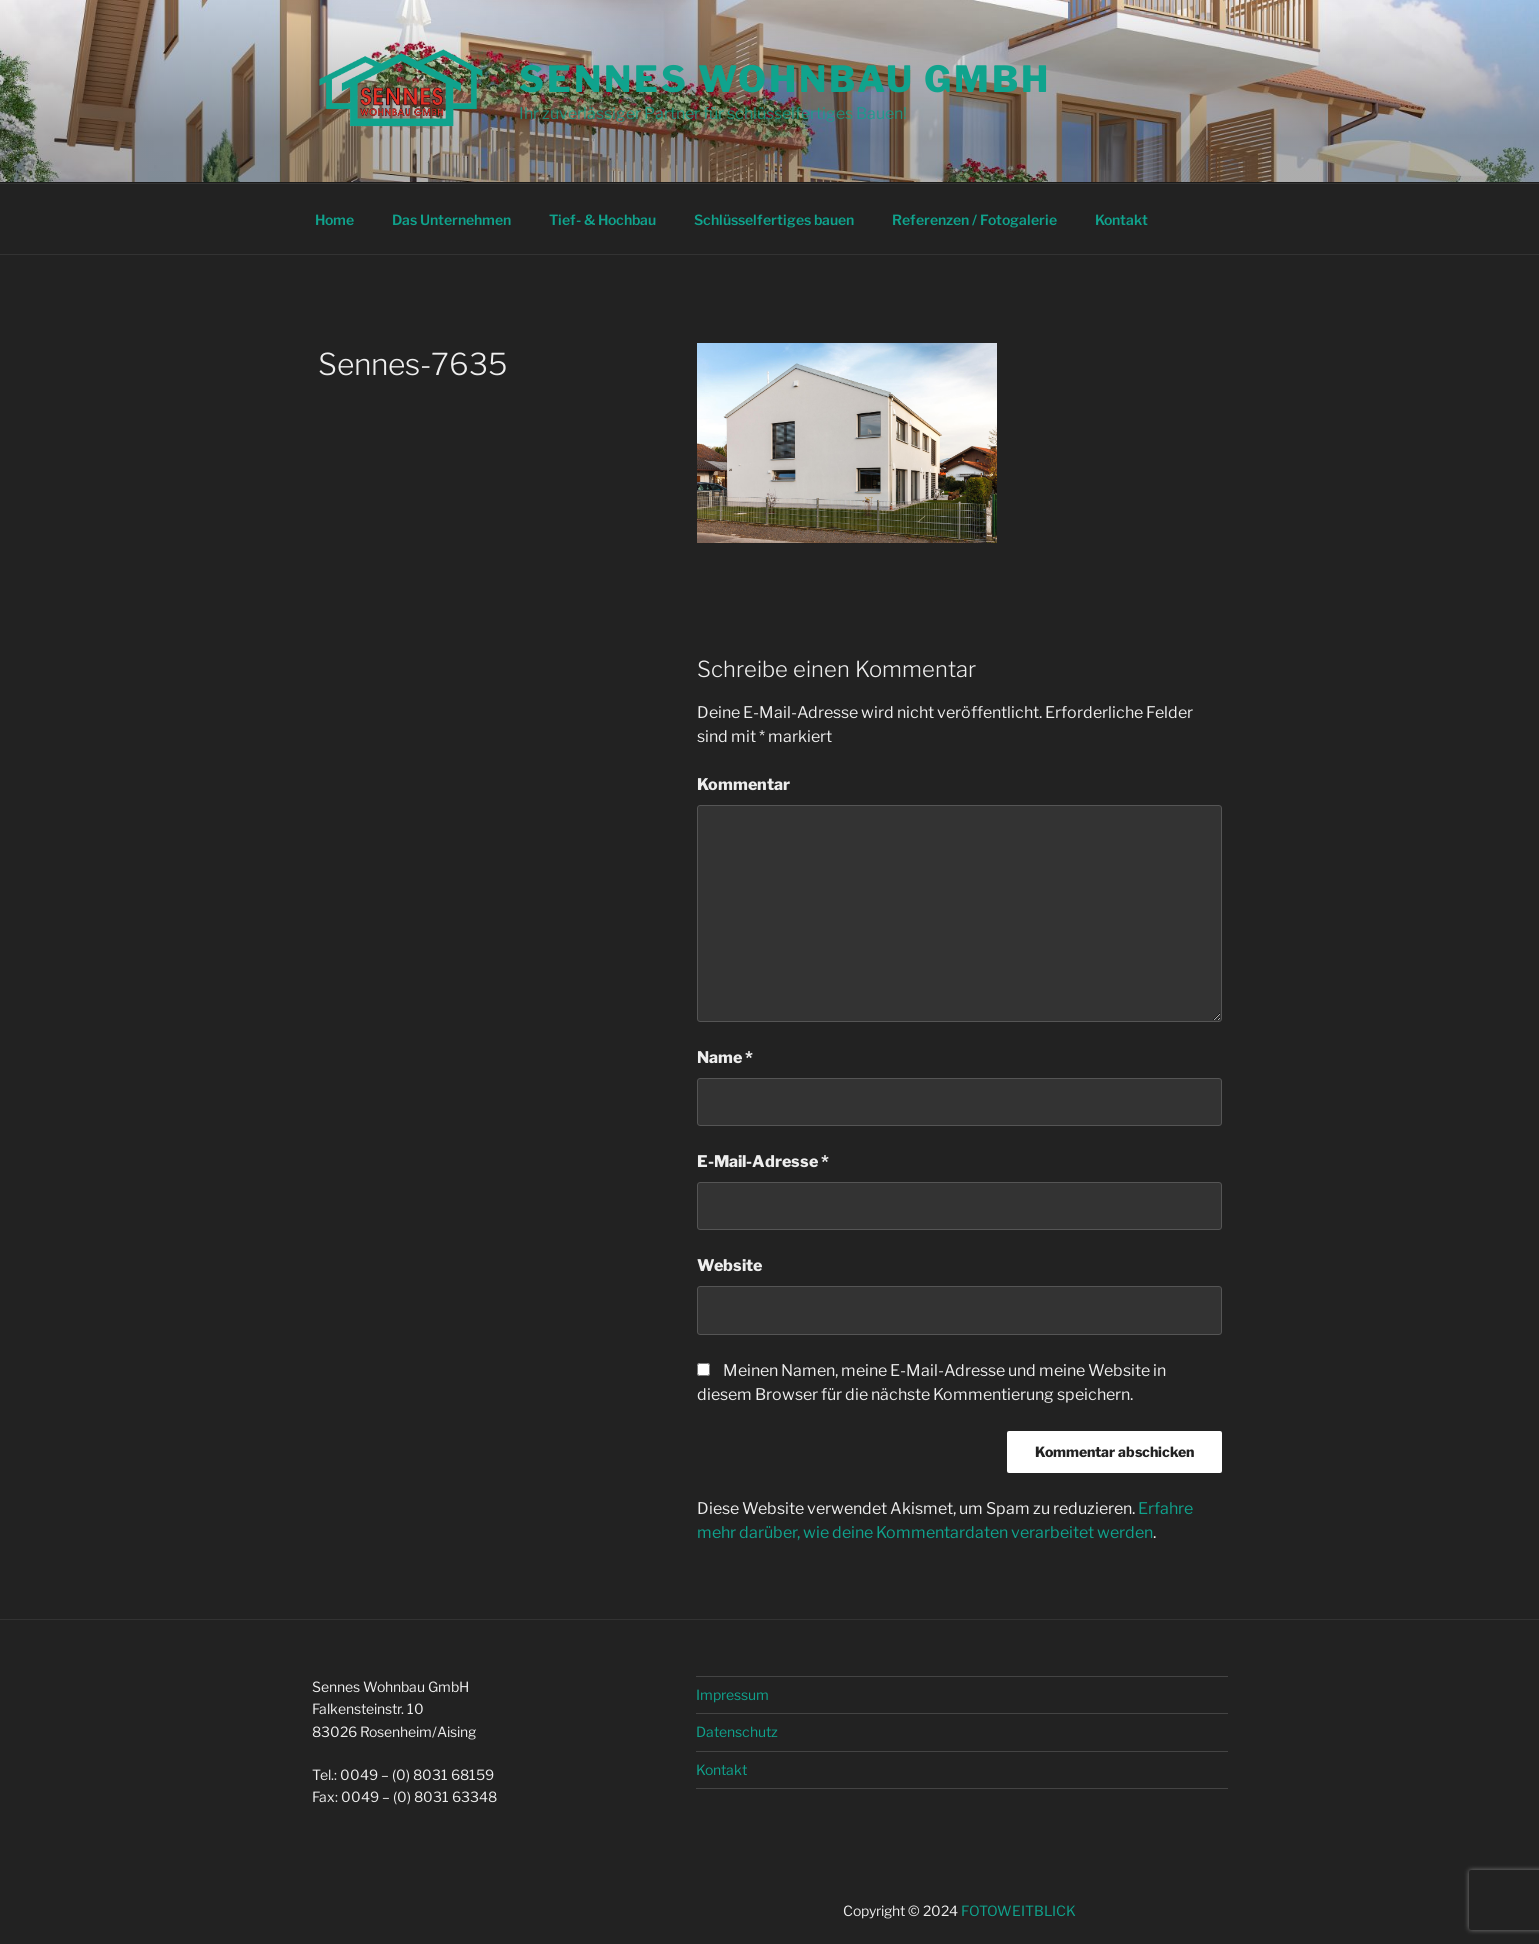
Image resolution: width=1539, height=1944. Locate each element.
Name (725, 1057)
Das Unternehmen (451, 219)
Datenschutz (737, 1731)
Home (334, 219)
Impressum (732, 1694)
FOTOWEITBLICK (1018, 1910)
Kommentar (743, 784)
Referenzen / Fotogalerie (974, 219)
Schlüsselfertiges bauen (774, 219)
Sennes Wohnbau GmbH (785, 79)
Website (729, 1265)
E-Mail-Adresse (763, 1161)
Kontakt (1121, 219)
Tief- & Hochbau (602, 219)
